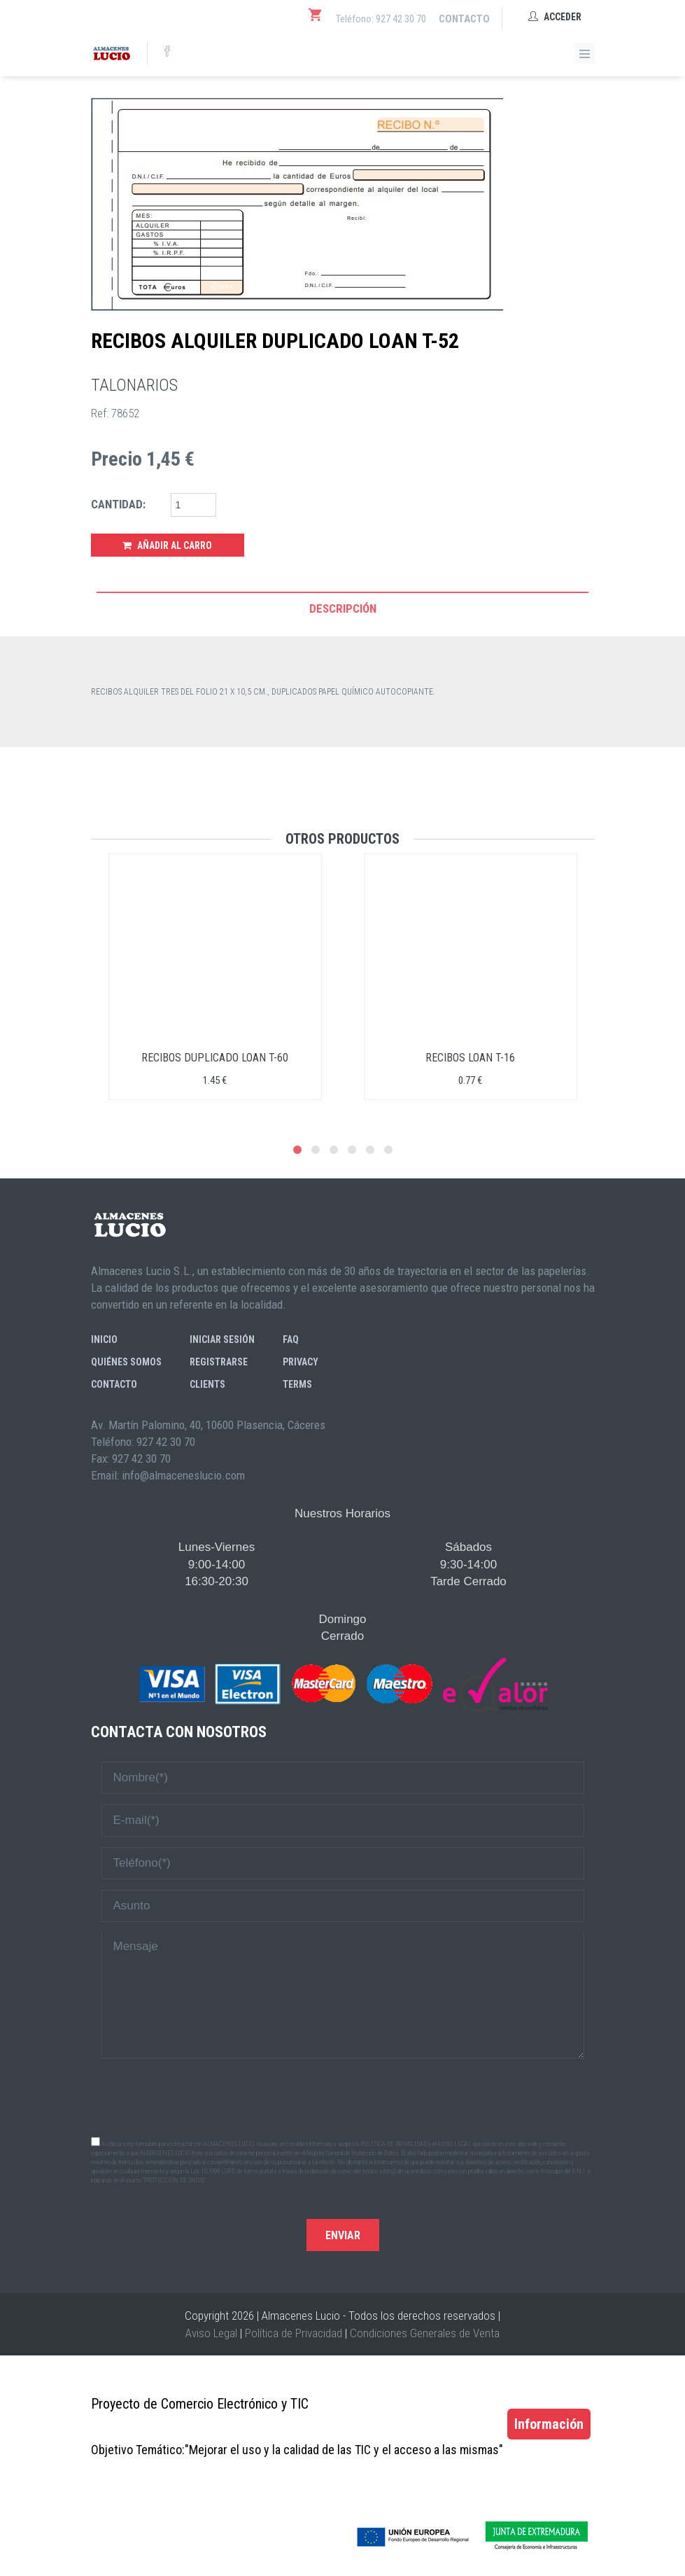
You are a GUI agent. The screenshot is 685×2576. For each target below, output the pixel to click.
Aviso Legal (211, 2333)
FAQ (291, 1339)
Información (549, 2424)
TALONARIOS (134, 385)
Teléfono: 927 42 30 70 (381, 19)
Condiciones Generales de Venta (425, 2333)
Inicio (104, 1339)
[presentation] (342, 2096)
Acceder (554, 16)
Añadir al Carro (167, 545)
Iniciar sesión (222, 1339)
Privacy (300, 1361)
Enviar (342, 2235)
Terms (297, 1384)
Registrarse (219, 1361)
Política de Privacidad (293, 2333)
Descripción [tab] (342, 608)
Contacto (464, 19)
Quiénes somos (126, 1361)
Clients (207, 1384)
